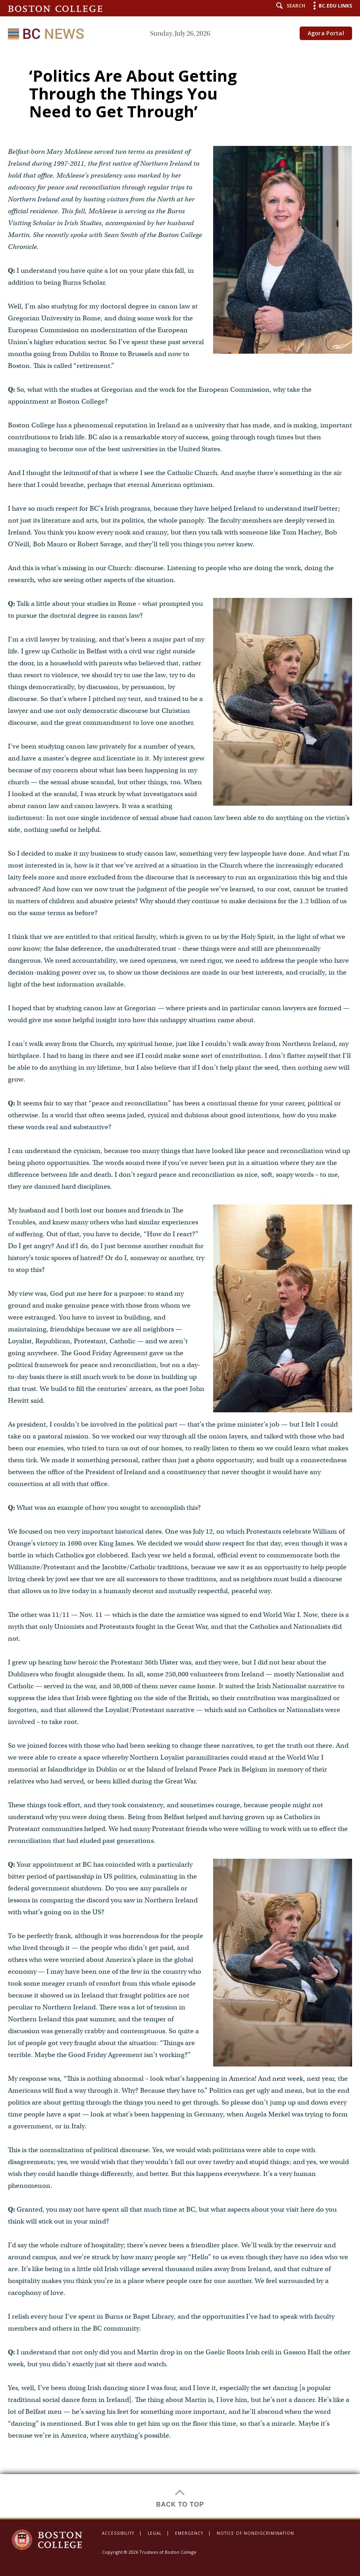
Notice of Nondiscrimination (255, 2533)
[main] (180, 1283)
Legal (155, 2533)
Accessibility (118, 2533)
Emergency (189, 2533)
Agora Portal (326, 33)
